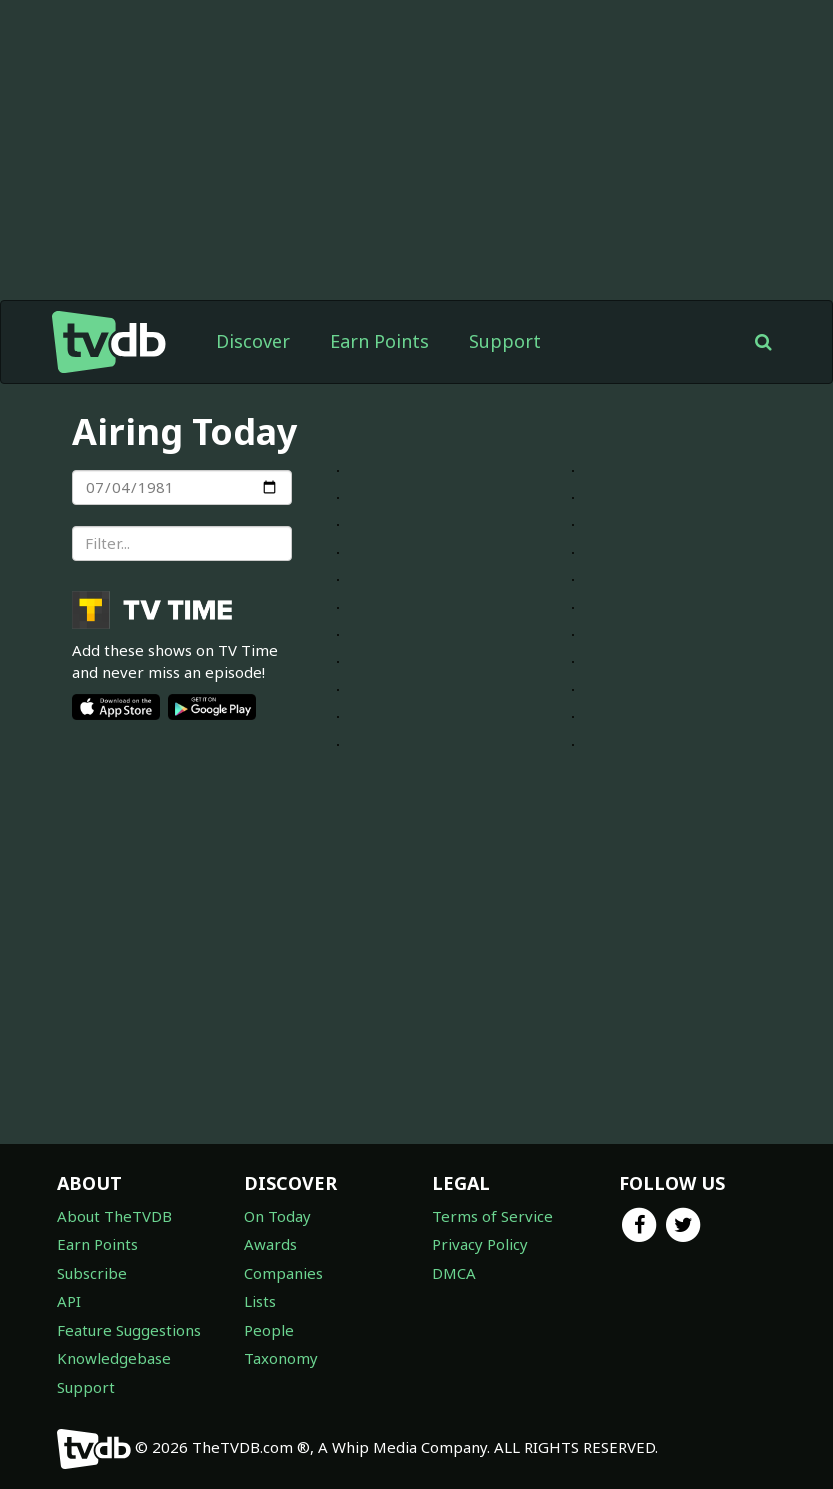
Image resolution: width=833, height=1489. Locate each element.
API (69, 1301)
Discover (253, 341)
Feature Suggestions (129, 1330)
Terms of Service (492, 1216)
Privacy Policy (480, 1244)
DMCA (454, 1273)
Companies (283, 1273)
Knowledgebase (114, 1358)
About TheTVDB (114, 1216)
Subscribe (92, 1273)
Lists (260, 1301)
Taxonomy (281, 1358)
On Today (277, 1216)
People (269, 1330)
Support (505, 341)
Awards (270, 1244)
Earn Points (379, 341)
